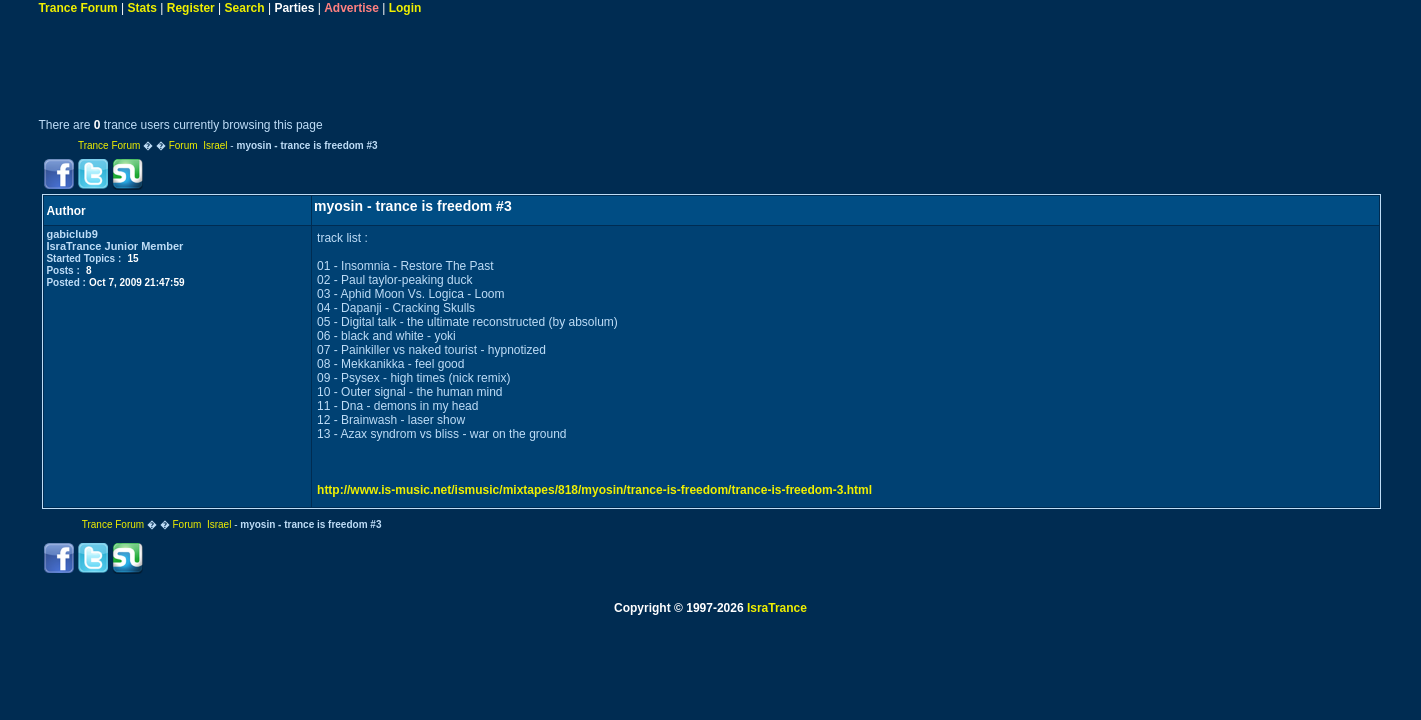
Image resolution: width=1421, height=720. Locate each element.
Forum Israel (198, 145)
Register (191, 8)
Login (405, 8)
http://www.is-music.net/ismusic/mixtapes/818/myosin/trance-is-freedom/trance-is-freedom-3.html (594, 490)
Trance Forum (77, 8)
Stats (142, 8)
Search (245, 8)
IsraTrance (777, 608)
